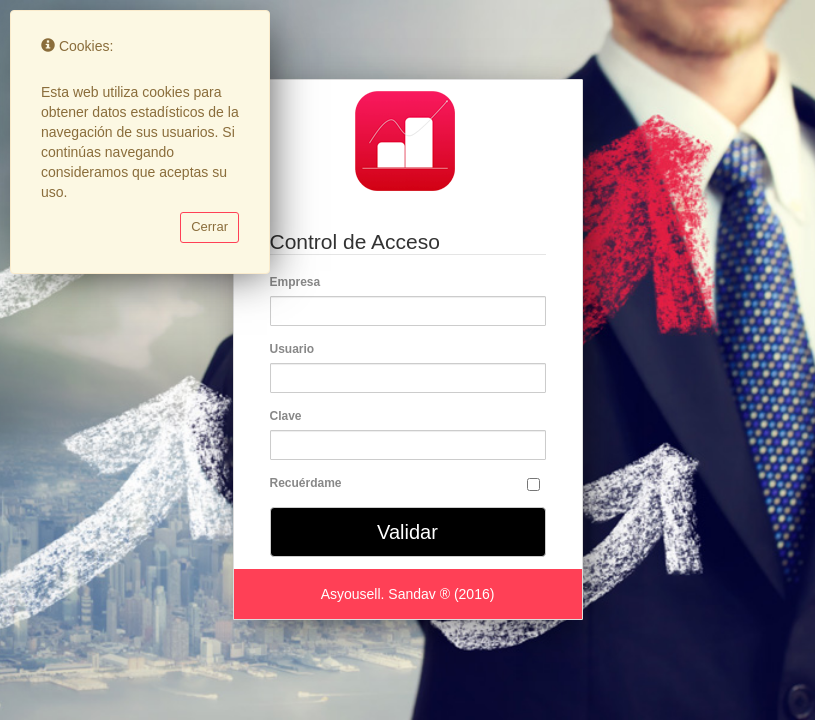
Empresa (298, 282)
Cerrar (209, 226)
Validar (407, 532)
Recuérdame (306, 483)
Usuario (295, 349)
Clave (289, 416)
